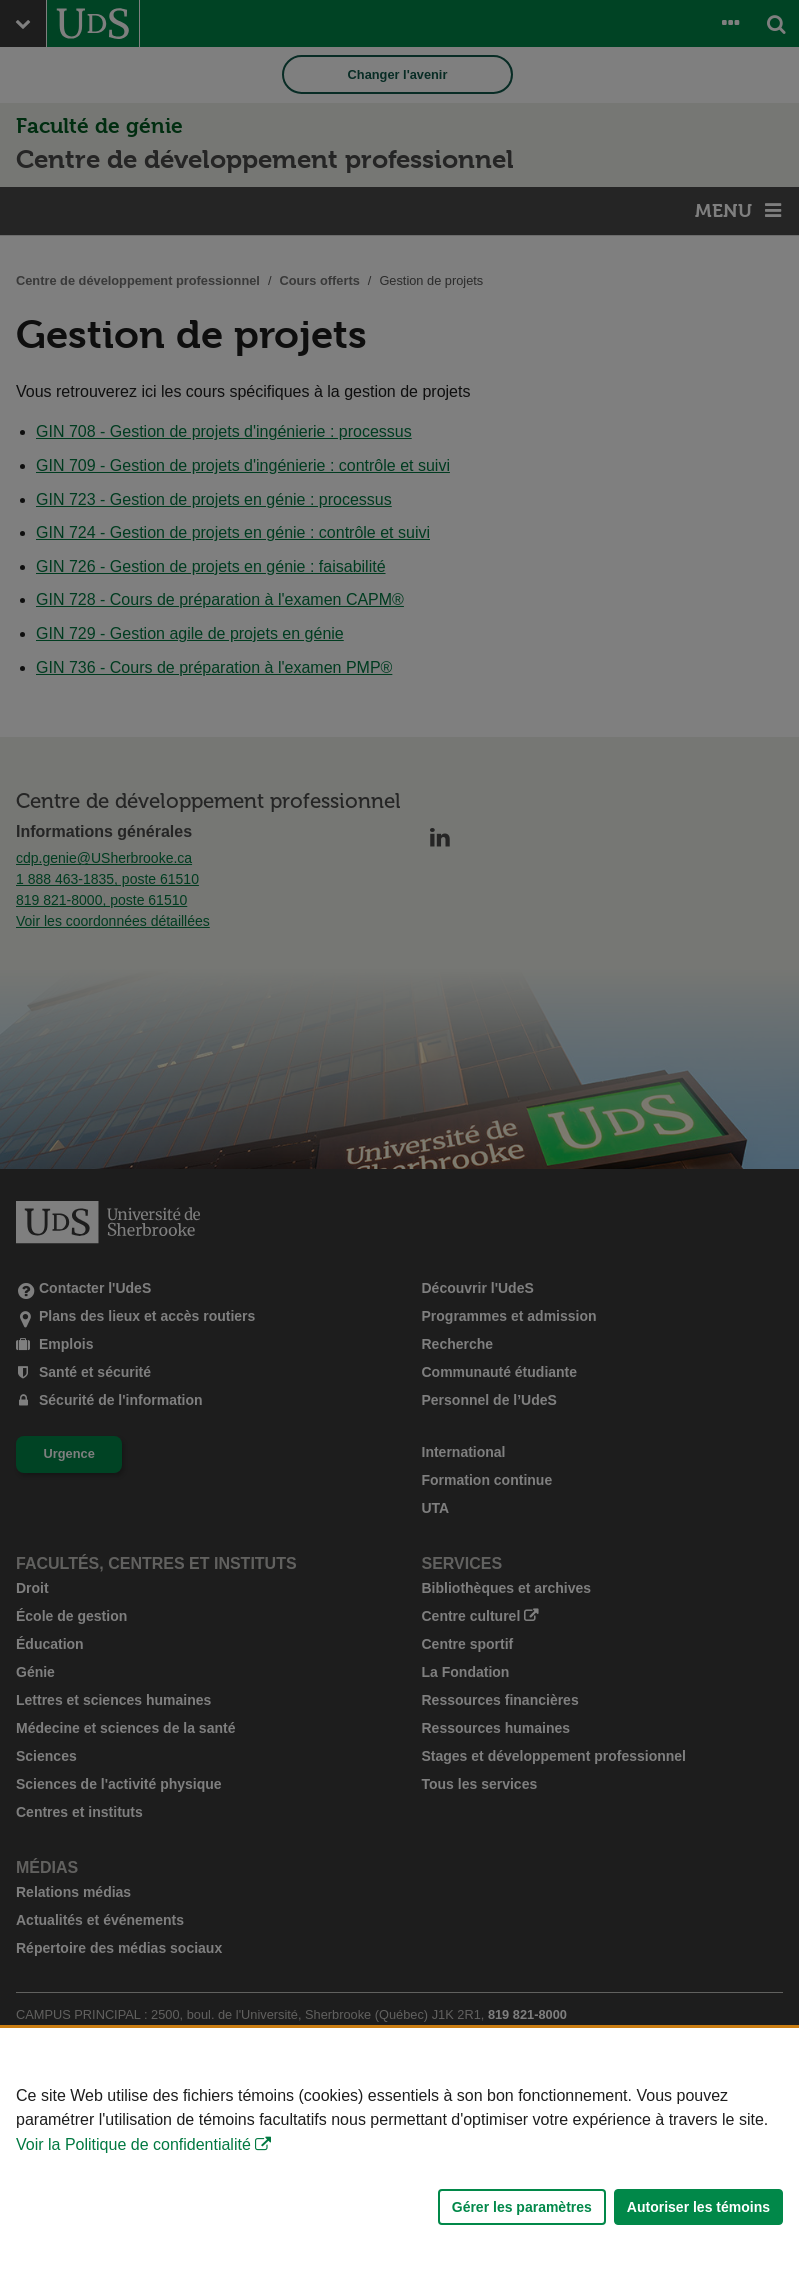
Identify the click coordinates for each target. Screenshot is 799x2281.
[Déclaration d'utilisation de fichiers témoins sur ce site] (399, 2154)
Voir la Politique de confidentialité (133, 2144)
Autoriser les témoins (698, 2207)
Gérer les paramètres (522, 2207)
